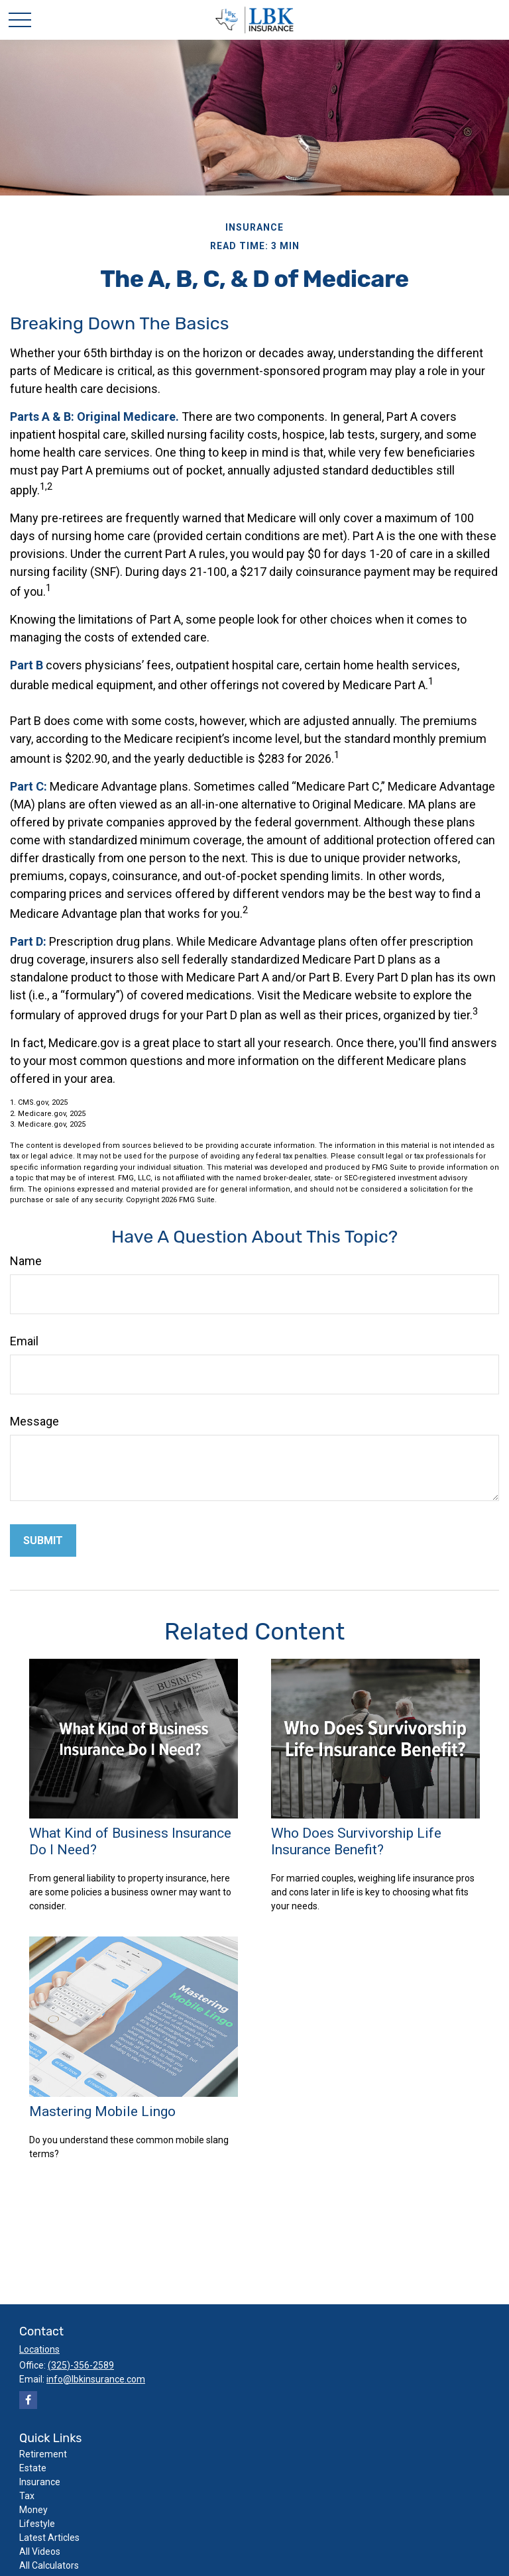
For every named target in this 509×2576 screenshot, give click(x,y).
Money (33, 2509)
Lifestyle (37, 2523)
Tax (26, 2496)
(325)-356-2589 (81, 2365)
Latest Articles (49, 2537)
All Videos (39, 2551)
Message (34, 1421)
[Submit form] (43, 1540)
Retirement (43, 2454)
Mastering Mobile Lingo (102, 2111)
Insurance (39, 2482)
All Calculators (49, 2565)
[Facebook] (28, 2400)
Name (26, 1261)
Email (24, 1341)
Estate (32, 2468)
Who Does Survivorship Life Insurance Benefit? (356, 1841)
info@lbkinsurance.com (95, 2379)
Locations (39, 2349)
